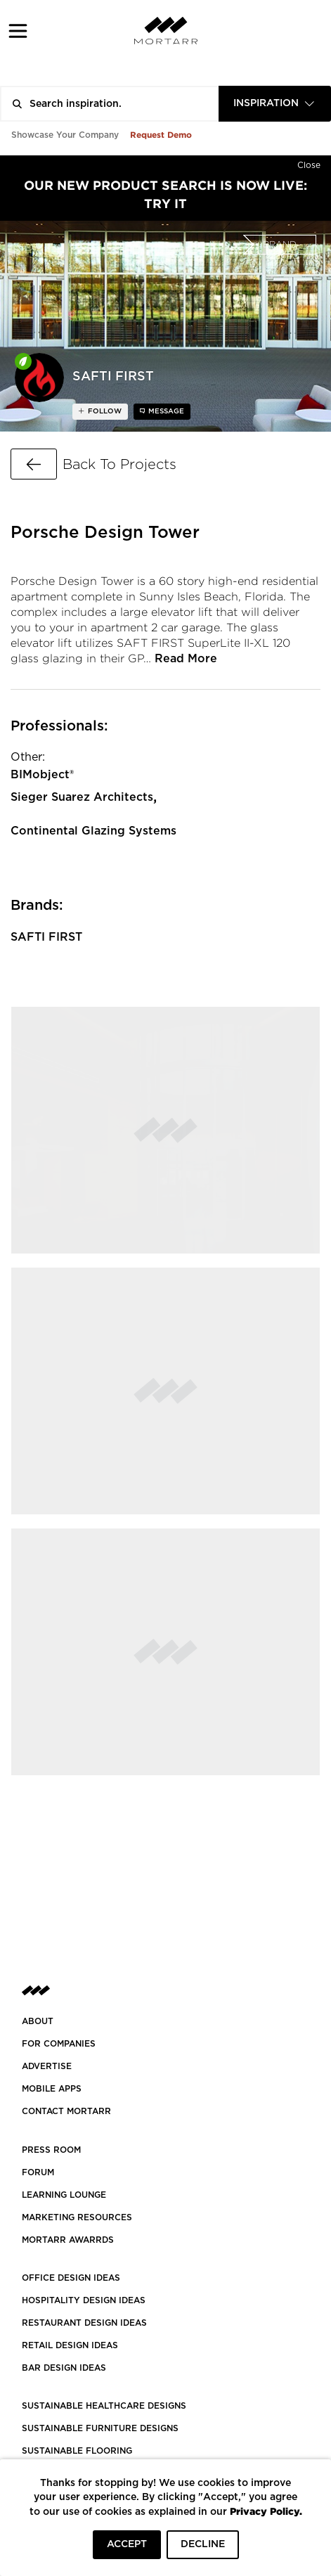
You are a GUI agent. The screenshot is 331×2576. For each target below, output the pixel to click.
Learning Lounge (64, 2195)
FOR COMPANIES (59, 2044)
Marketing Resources (77, 2217)
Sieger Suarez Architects (82, 797)
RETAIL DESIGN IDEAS (70, 2345)
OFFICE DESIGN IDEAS (71, 2278)
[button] (18, 30)
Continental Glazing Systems (93, 831)
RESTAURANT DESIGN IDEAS (84, 2323)
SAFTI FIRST (46, 937)
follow (104, 411)
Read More (186, 658)
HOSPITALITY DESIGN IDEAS (83, 2300)
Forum (38, 2172)
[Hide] (309, 162)
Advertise (47, 2066)
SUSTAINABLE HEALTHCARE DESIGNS (104, 2406)
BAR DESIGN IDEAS (64, 2368)
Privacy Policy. (266, 2511)
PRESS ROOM (51, 2150)
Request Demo (161, 134)
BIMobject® (42, 774)
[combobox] (275, 104)
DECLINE (203, 2544)
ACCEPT (127, 2544)
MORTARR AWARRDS (68, 2240)
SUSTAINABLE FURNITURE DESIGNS (100, 2428)
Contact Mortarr (66, 2111)
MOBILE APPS (52, 2089)
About (37, 2021)
